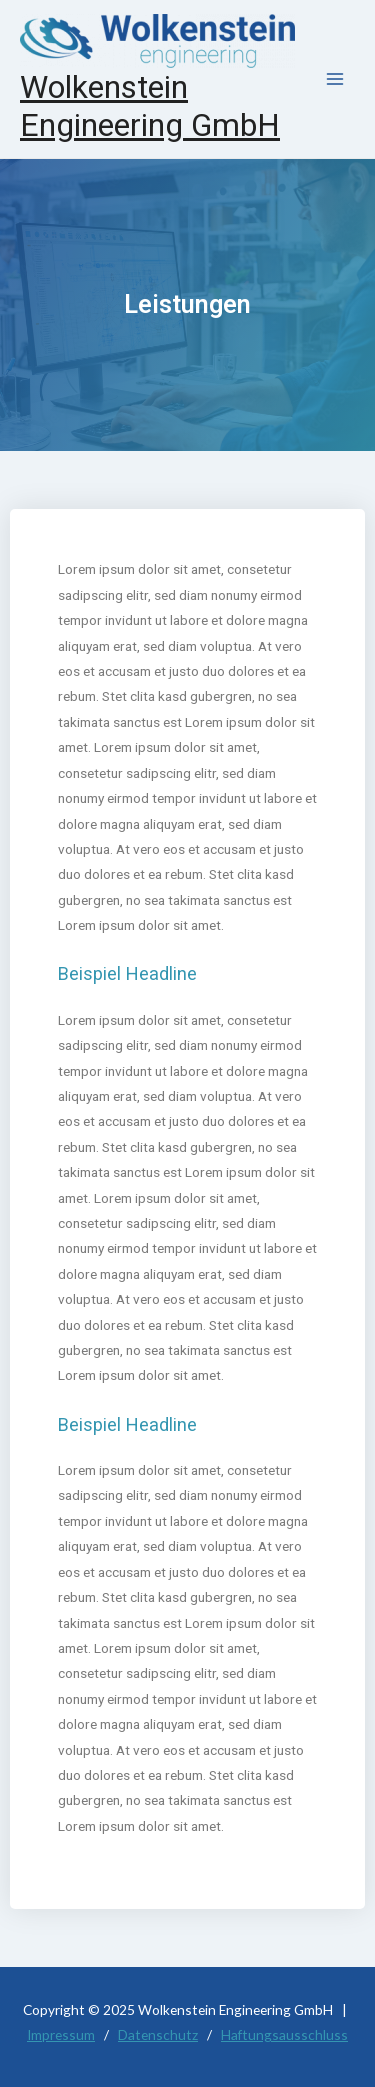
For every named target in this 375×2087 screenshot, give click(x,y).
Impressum (61, 2034)
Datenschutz (158, 2034)
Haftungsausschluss (284, 2034)
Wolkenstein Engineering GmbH (150, 106)
